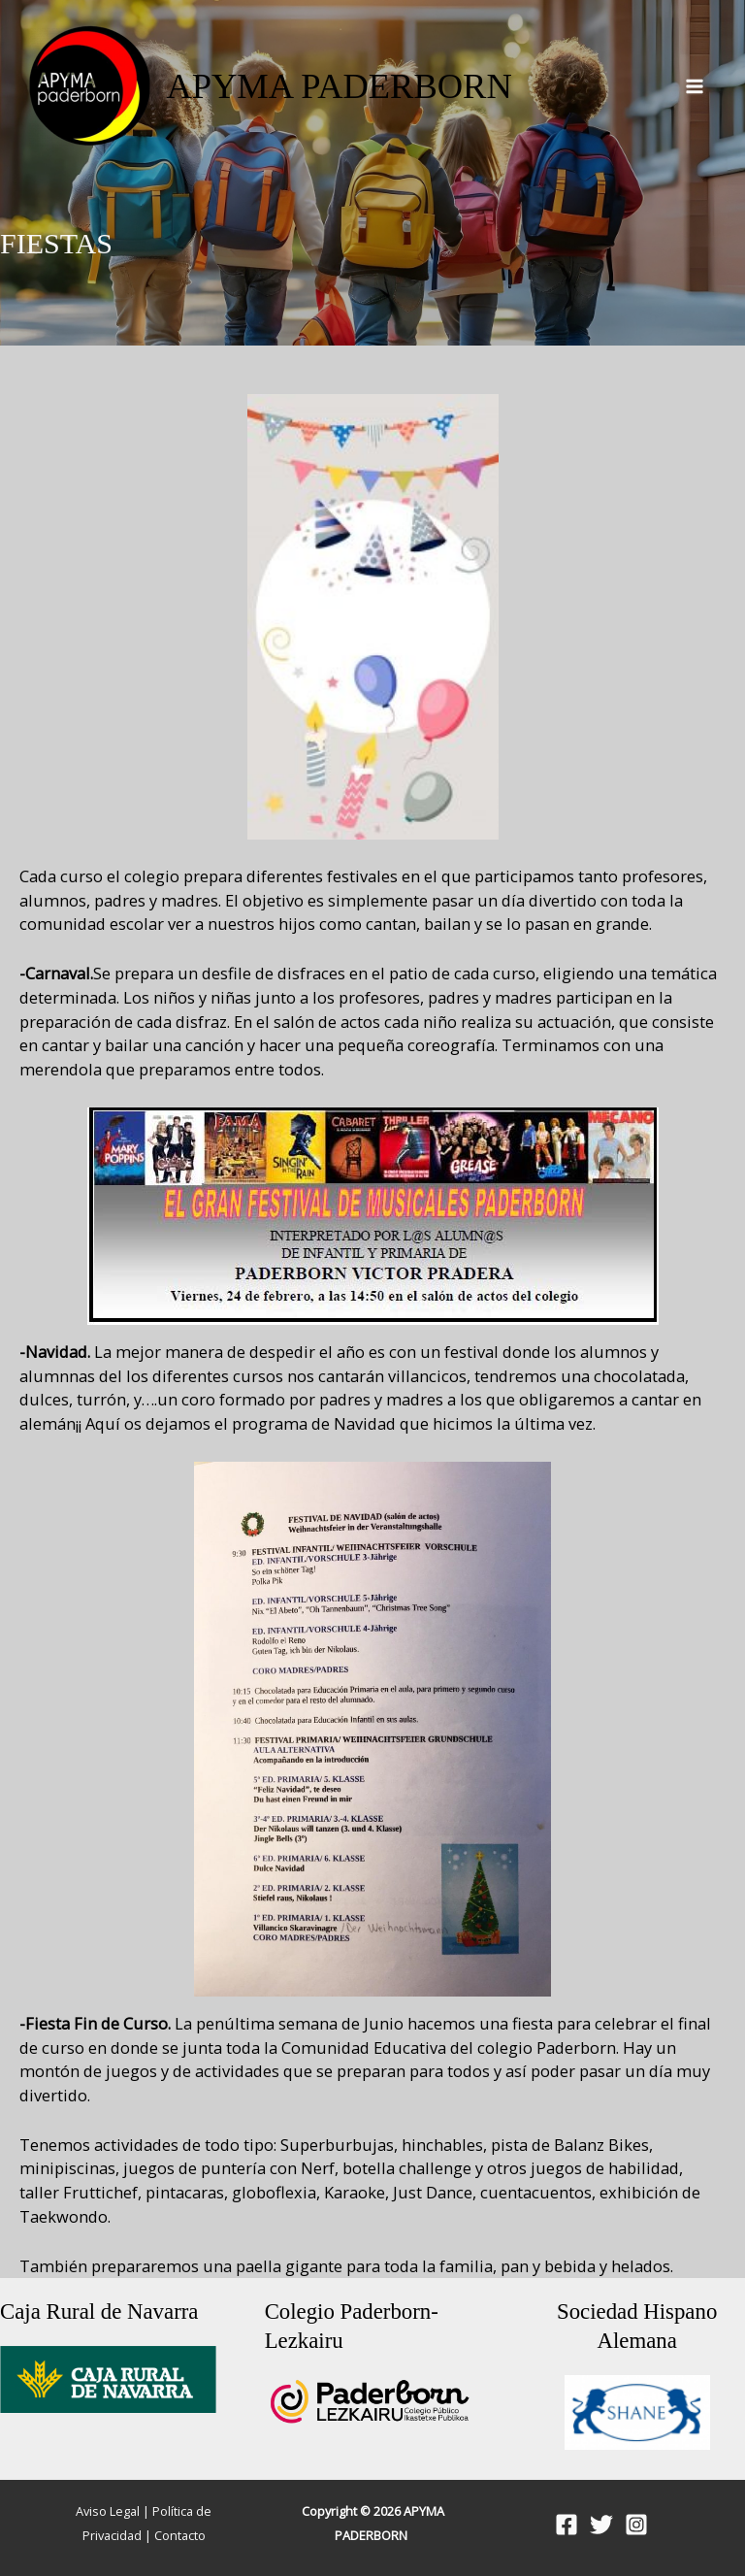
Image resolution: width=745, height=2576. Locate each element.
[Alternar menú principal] (694, 87)
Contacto (180, 2535)
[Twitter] (601, 2524)
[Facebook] (566, 2524)
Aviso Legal (108, 2511)
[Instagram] (636, 2524)
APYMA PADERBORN (338, 86)
